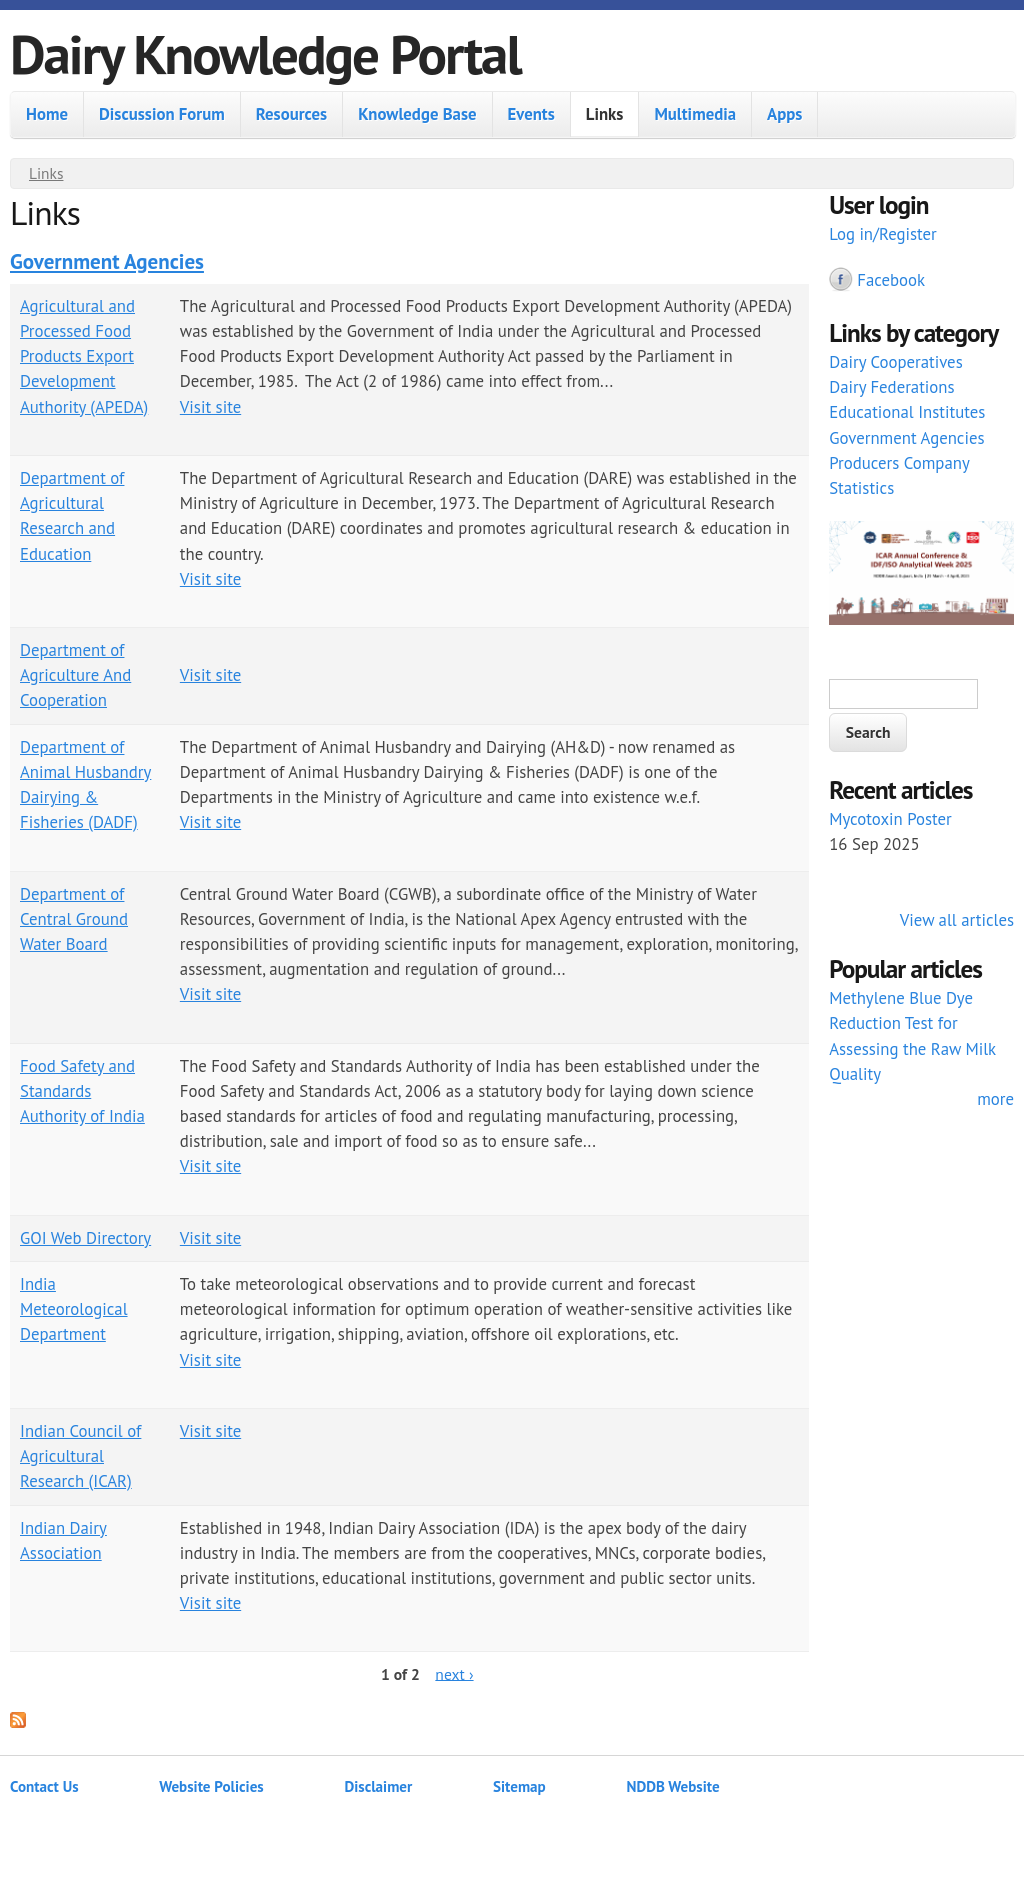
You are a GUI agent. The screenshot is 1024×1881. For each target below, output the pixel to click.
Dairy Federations (891, 387)
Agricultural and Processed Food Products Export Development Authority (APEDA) (84, 356)
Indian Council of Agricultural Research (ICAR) (80, 1456)
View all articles (957, 920)
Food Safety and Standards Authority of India (82, 1091)
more (995, 1099)
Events (531, 114)
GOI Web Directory (85, 1238)
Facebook (891, 280)
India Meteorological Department (74, 1309)
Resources (291, 114)
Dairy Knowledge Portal (265, 53)
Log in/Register (883, 234)
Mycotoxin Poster (890, 819)
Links (605, 114)
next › (454, 1673)
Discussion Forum (162, 114)
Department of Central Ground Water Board (74, 919)
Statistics (861, 488)
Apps (784, 114)
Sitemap (519, 1786)
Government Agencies (107, 261)
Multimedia (695, 114)
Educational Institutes (907, 412)
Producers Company (899, 463)
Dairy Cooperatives (896, 362)
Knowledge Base (417, 114)
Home (47, 114)
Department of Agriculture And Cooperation (75, 675)
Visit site (210, 407)
